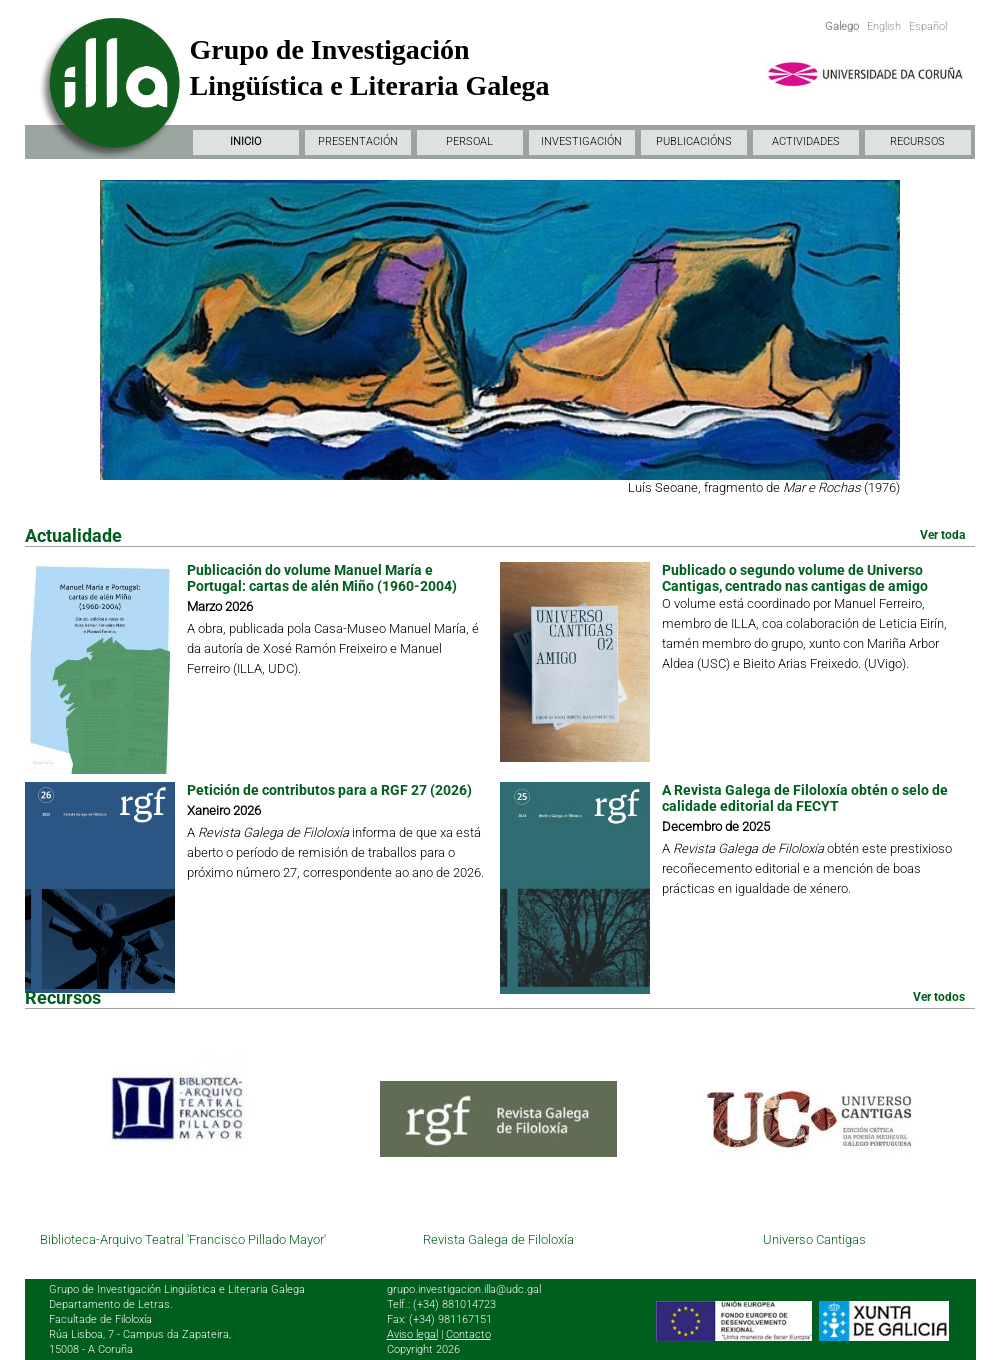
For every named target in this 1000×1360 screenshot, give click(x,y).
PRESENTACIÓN (358, 141)
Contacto (468, 1334)
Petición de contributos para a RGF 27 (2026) (329, 790)
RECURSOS (917, 141)
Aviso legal (412, 1334)
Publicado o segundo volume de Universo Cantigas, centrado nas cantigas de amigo (795, 578)
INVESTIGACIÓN (581, 141)
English (884, 26)
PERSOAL (469, 141)
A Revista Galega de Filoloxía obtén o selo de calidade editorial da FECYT (805, 798)
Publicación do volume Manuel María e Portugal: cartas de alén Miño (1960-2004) (322, 578)
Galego (842, 26)
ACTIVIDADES (806, 141)
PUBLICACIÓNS (694, 141)
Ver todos (939, 997)
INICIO (245, 141)
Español (928, 26)
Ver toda (942, 535)
